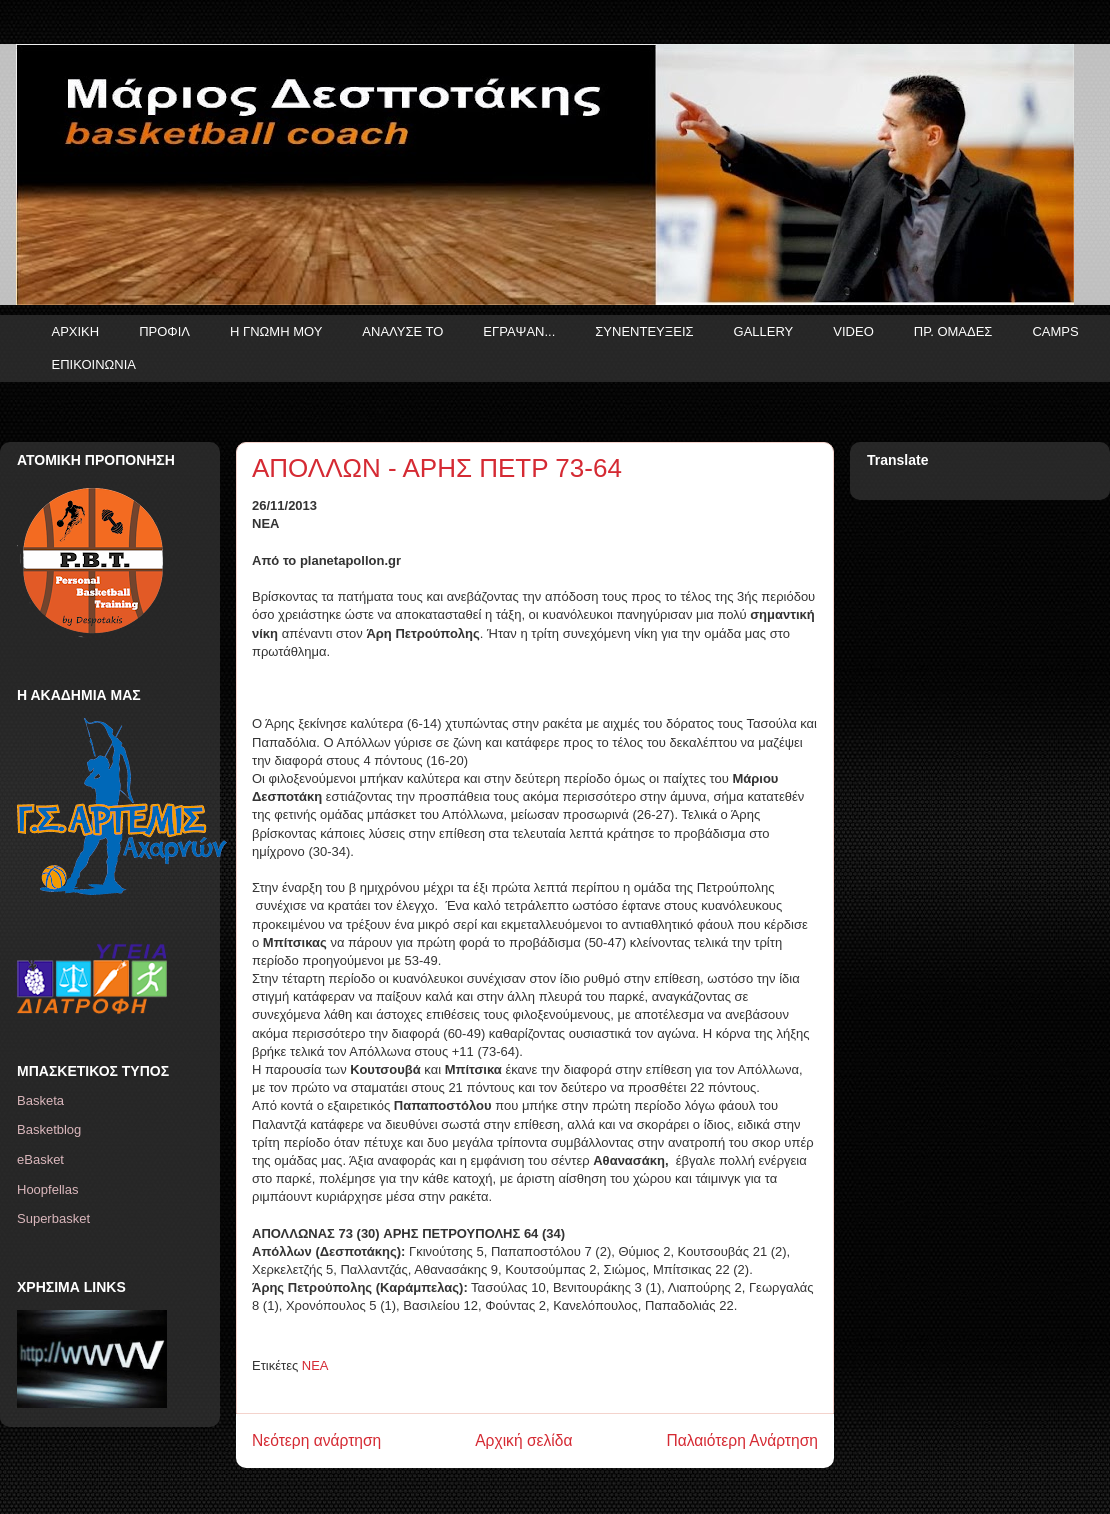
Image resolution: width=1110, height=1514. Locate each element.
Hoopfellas (47, 1189)
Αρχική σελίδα (523, 1440)
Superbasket (53, 1218)
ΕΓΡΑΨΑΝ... (519, 331)
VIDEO (853, 331)
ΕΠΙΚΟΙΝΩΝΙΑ (94, 364)
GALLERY (764, 331)
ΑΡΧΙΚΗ (76, 331)
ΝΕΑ (315, 1365)
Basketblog (49, 1129)
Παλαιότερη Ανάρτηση (742, 1440)
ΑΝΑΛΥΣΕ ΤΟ (402, 331)
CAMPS (1055, 331)
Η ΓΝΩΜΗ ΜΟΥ (276, 331)
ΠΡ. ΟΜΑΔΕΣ (953, 331)
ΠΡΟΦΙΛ (164, 331)
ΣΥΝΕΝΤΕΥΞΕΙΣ (644, 331)
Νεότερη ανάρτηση (316, 1440)
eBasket (40, 1159)
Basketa (40, 1100)
